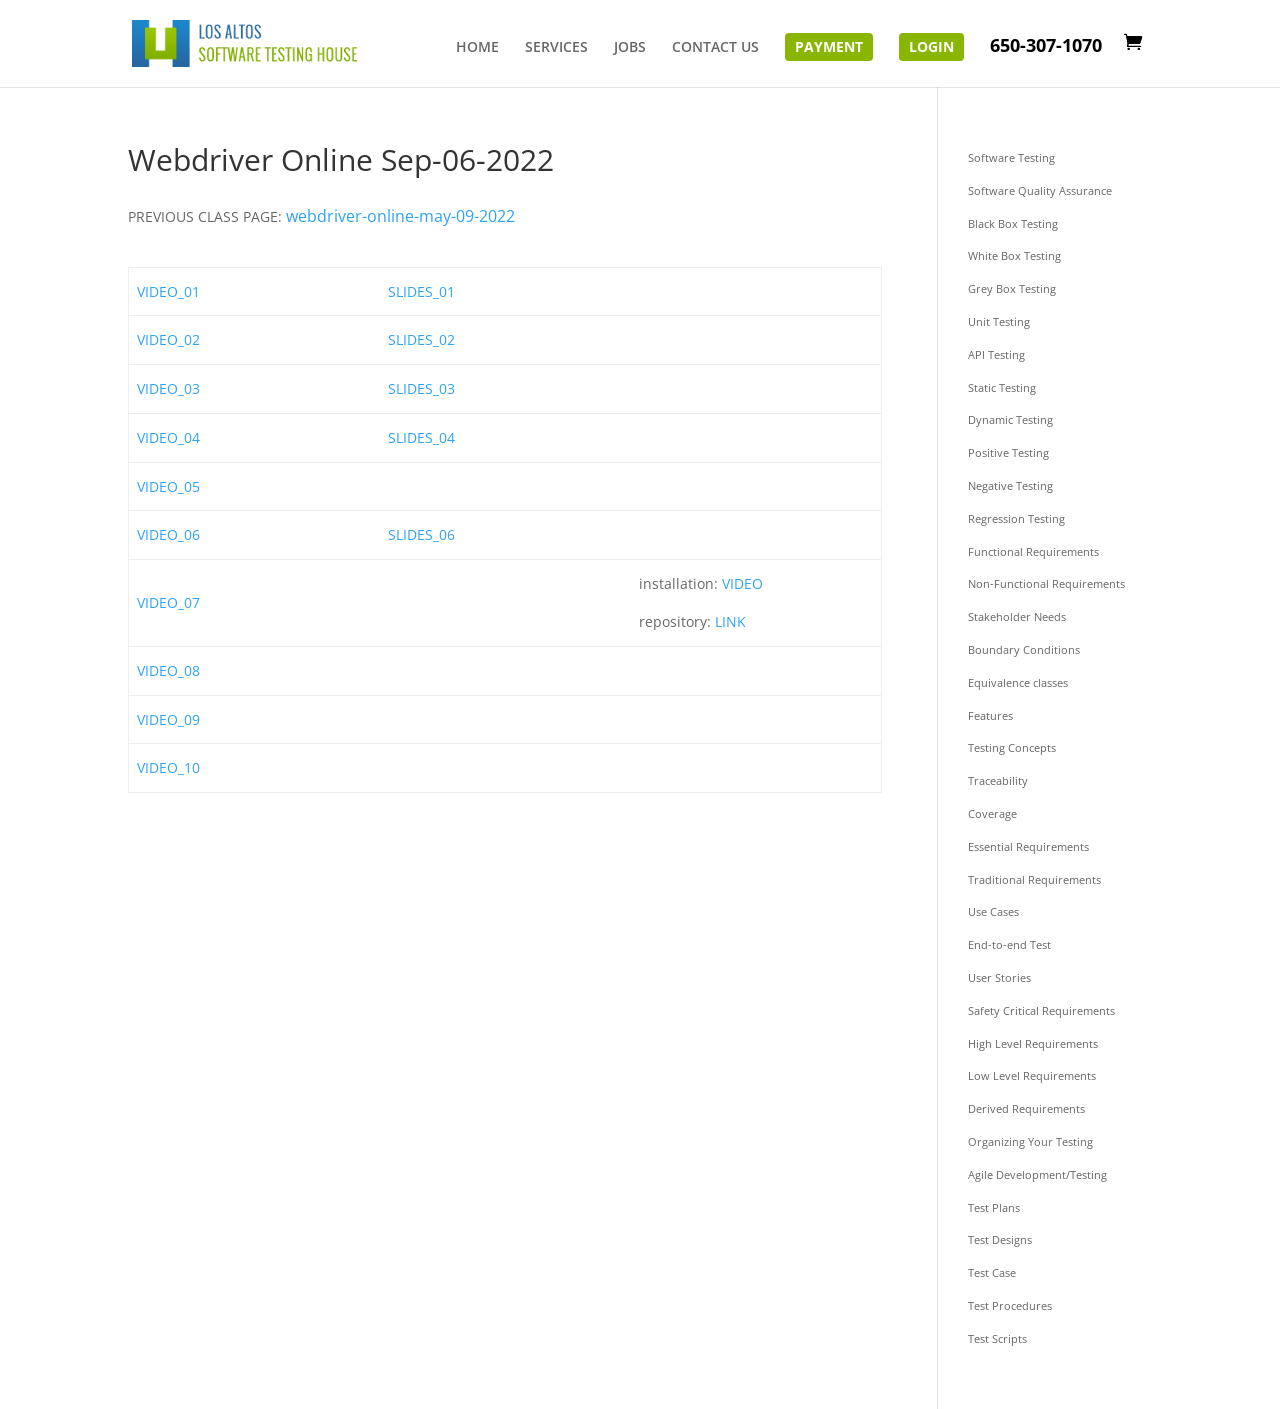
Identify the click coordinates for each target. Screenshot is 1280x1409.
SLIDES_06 (421, 534)
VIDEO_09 (168, 719)
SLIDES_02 (421, 339)
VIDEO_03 (168, 388)
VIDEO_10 (168, 767)
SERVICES (556, 48)
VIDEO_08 (168, 670)
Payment (829, 46)
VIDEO (742, 583)
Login (931, 46)
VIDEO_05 (168, 486)
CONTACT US (715, 48)
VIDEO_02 (168, 339)
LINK (730, 621)
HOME (477, 48)
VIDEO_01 (168, 291)
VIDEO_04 (168, 437)
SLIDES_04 (421, 437)
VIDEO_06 (168, 534)
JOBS (630, 48)
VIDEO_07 (168, 602)
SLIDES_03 (421, 388)
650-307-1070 (1046, 47)
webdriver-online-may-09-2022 (400, 216)
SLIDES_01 (421, 291)
